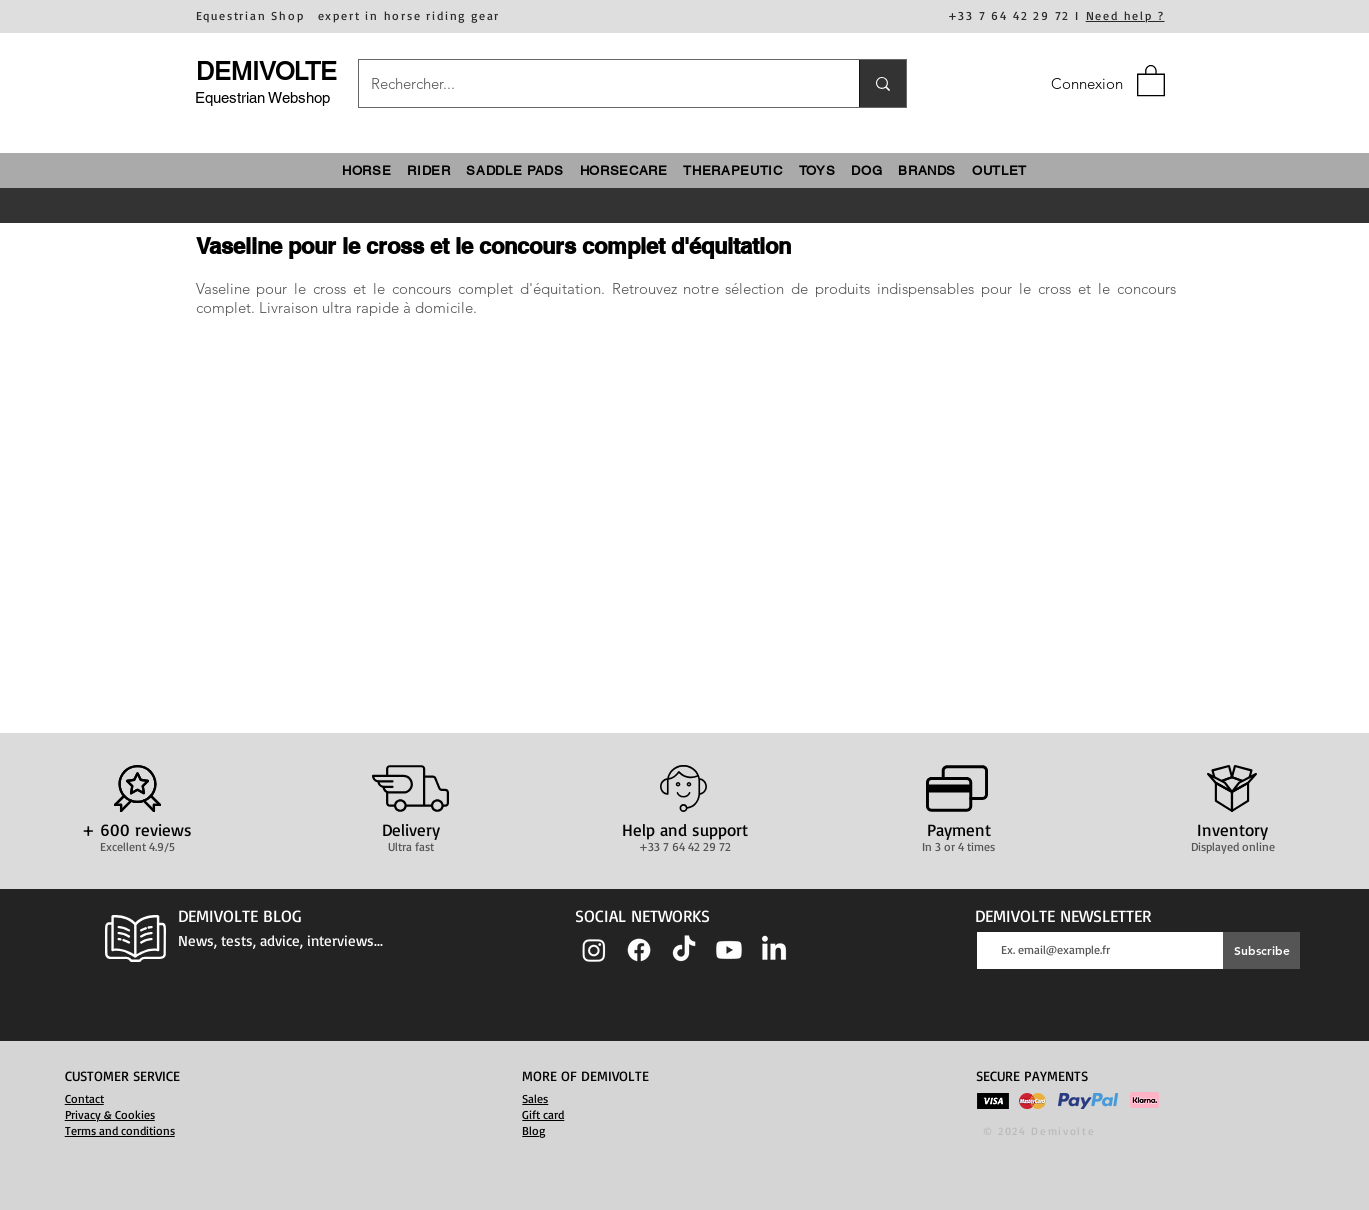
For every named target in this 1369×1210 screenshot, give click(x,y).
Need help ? (1125, 15)
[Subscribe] (1261, 950)
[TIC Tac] (684, 950)
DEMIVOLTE (266, 71)
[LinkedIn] (774, 950)
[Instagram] (594, 950)
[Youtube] (729, 950)
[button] (1151, 79)
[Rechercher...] (594, 83)
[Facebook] (639, 950)
